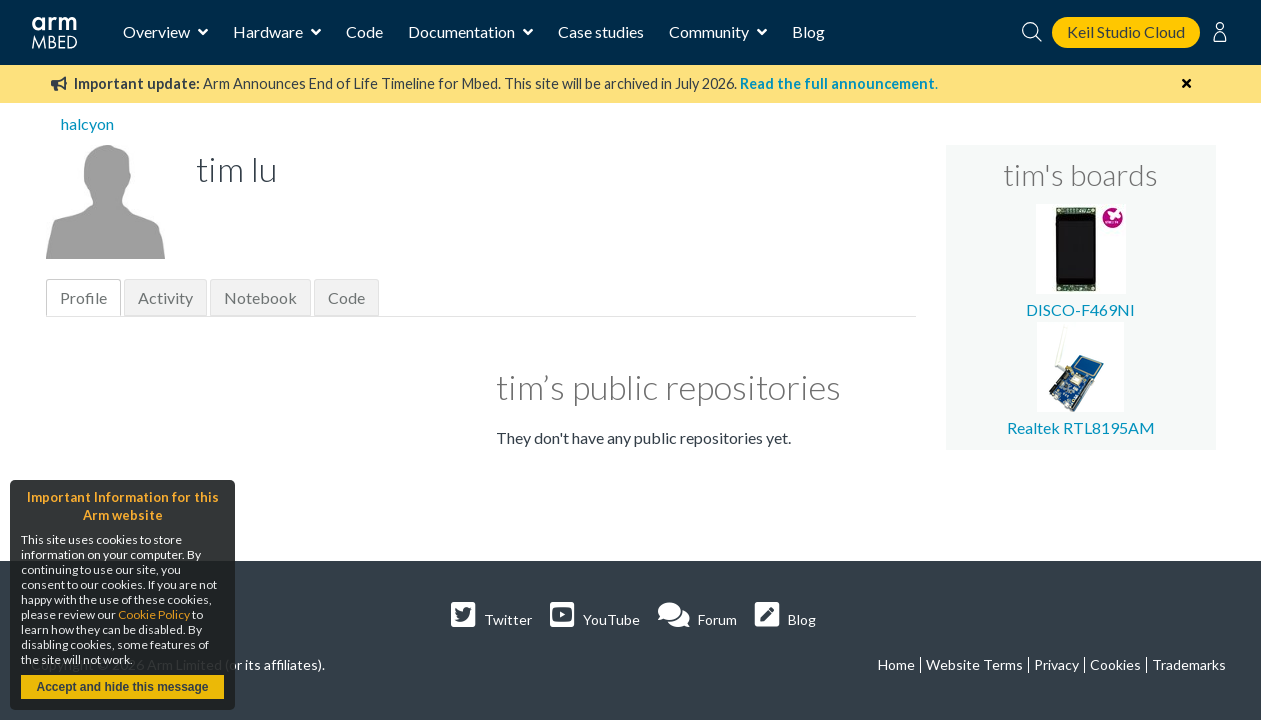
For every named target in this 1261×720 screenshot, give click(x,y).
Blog (808, 31)
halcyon (87, 123)
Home (896, 664)
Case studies (601, 31)
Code (364, 31)
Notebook (260, 297)
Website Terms (974, 664)
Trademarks (1189, 664)
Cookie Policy (154, 614)
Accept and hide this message (122, 687)
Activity (165, 297)
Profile (83, 297)
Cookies (1115, 664)
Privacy (1056, 664)
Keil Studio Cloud (1126, 31)
